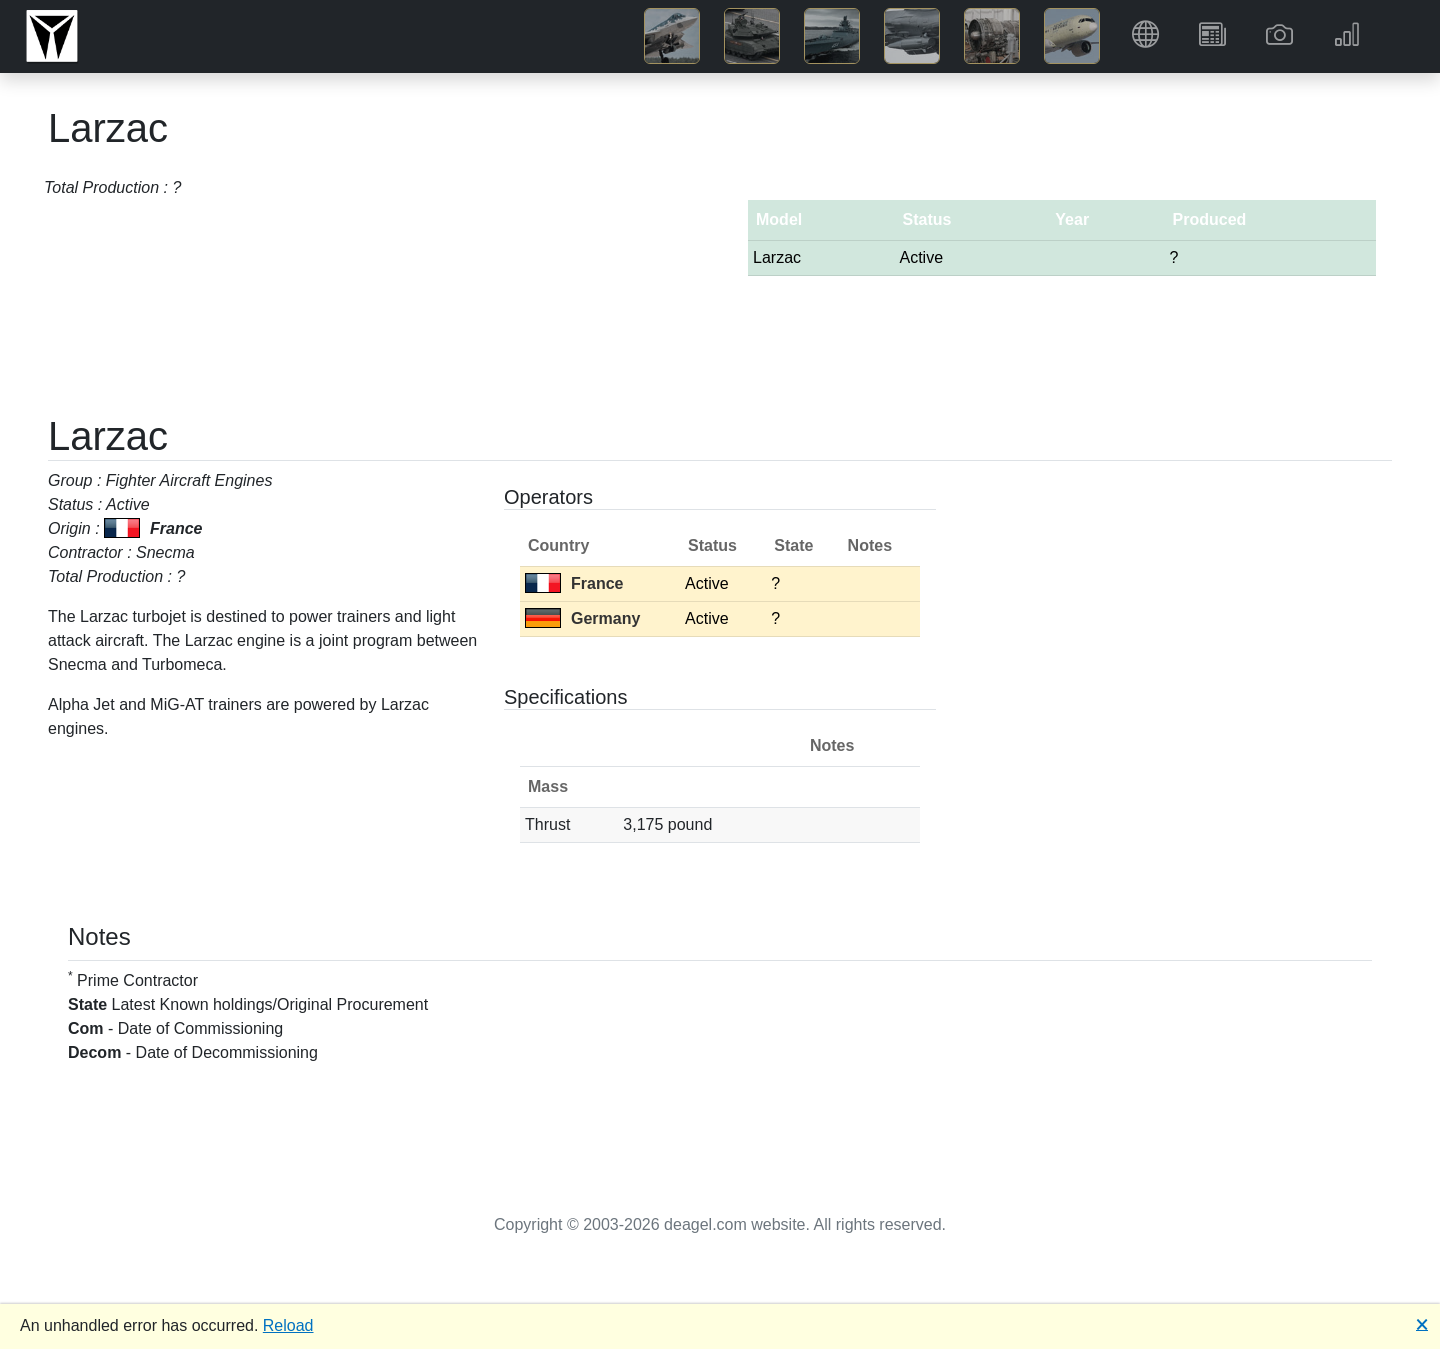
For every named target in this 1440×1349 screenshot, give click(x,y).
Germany (582, 618)
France (574, 583)
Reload (288, 1325)
